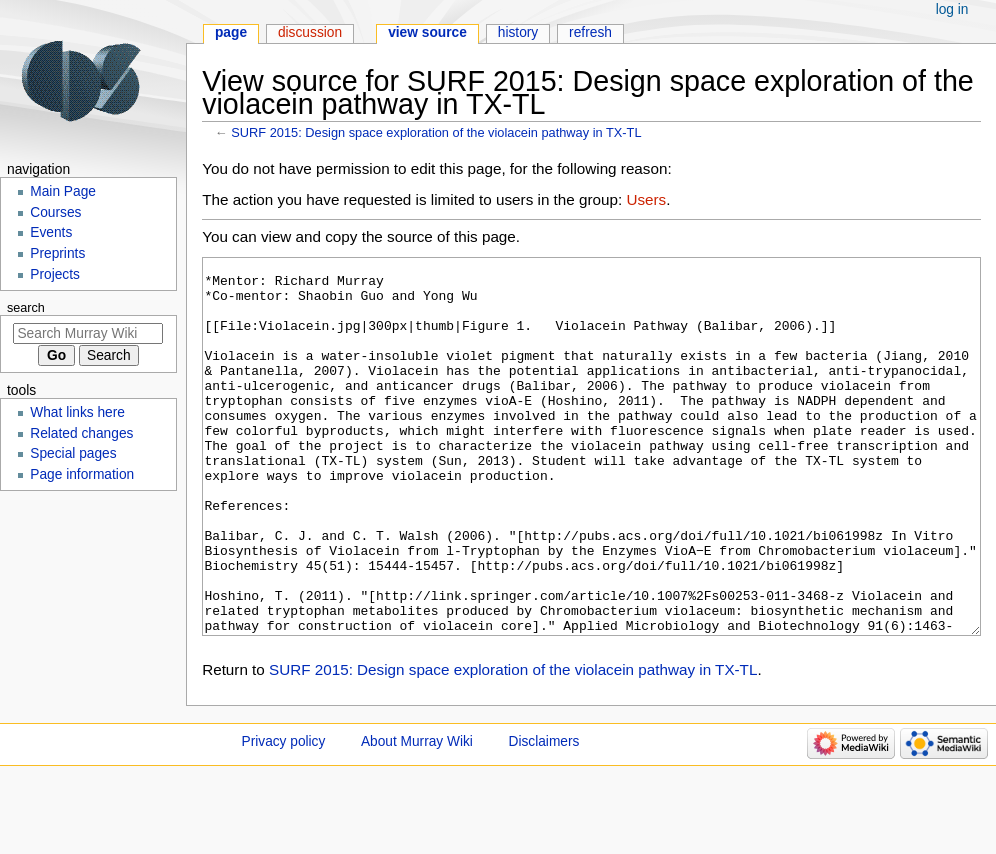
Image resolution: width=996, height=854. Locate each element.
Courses (55, 212)
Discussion (310, 32)
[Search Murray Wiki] (88, 333)
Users (646, 199)
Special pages (73, 453)
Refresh (590, 32)
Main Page (63, 191)
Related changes (81, 433)
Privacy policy (284, 816)
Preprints (57, 253)
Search (26, 308)
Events (51, 232)
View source (427, 32)
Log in (952, 9)
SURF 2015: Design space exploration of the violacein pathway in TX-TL (436, 132)
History (518, 32)
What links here (77, 412)
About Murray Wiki (417, 816)
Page (231, 32)
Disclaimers (544, 816)
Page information (82, 474)
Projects (55, 274)
